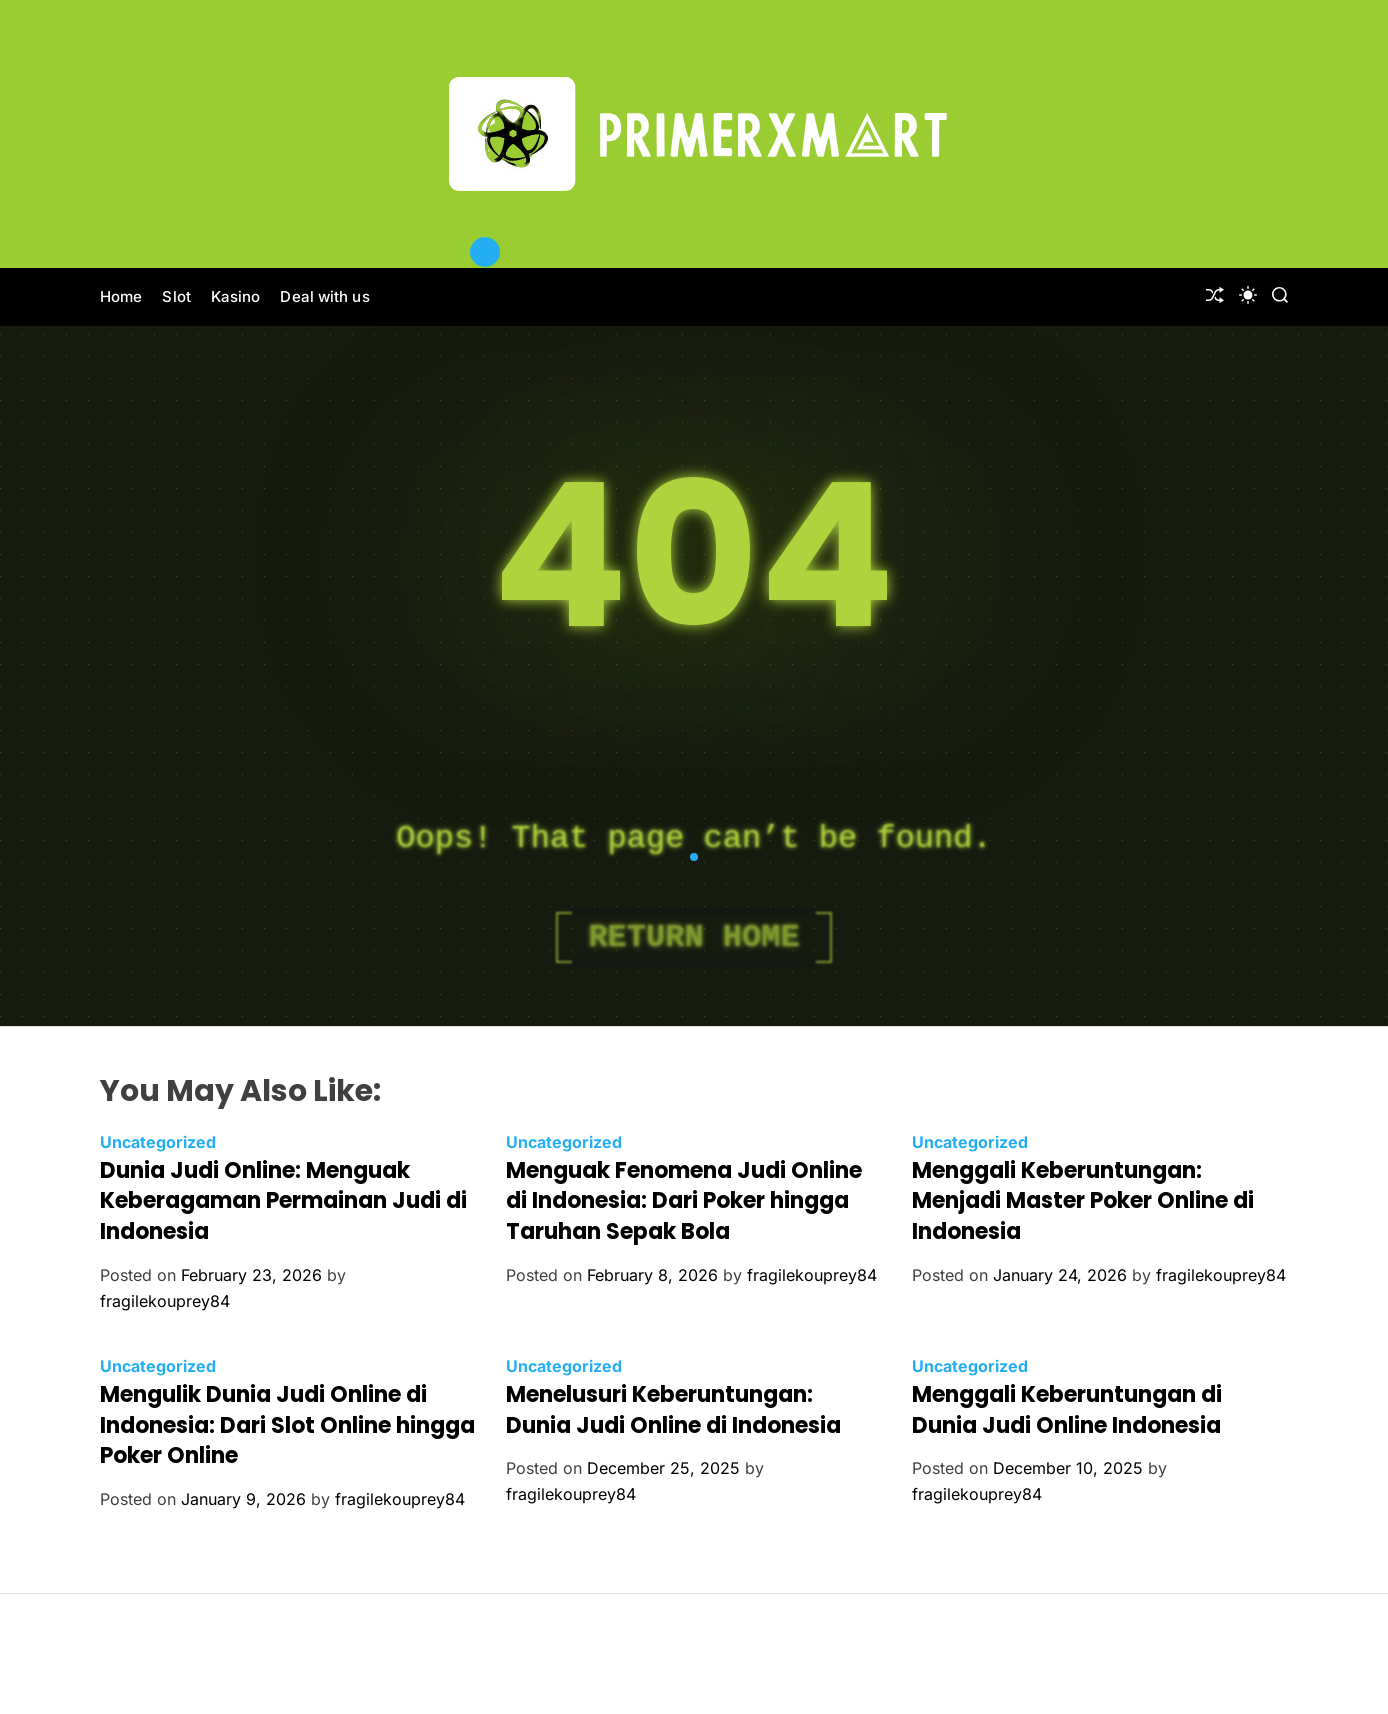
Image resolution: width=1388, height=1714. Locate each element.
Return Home (693, 937)
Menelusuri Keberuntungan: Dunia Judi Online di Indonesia (673, 1410)
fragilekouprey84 (165, 1301)
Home (121, 296)
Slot (176, 296)
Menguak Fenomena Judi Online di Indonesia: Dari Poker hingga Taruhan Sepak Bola (684, 1201)
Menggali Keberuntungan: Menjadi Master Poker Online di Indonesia (1083, 1201)
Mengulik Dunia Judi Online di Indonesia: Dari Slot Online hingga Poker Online (287, 1425)
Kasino (236, 296)
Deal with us (324, 296)
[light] (1248, 295)
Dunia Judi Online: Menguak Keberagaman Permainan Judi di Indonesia (283, 1201)
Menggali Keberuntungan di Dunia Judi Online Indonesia (1067, 1410)
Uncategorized (158, 1142)
